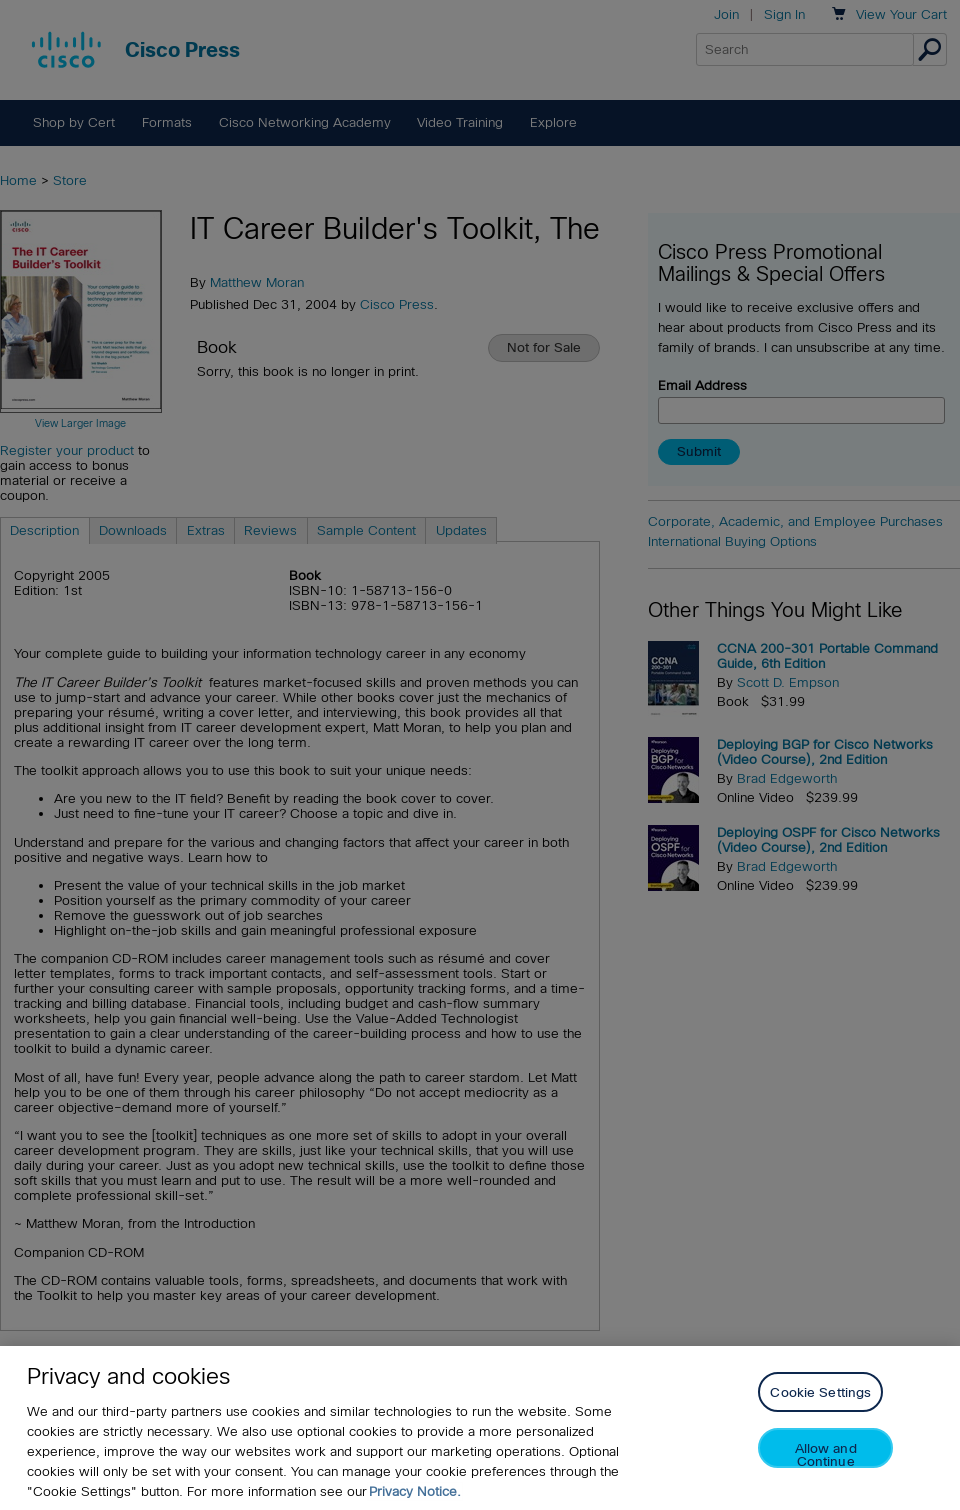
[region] (480, 1428)
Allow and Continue (826, 1454)
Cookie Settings (820, 1392)
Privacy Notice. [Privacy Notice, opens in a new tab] (415, 1491)
